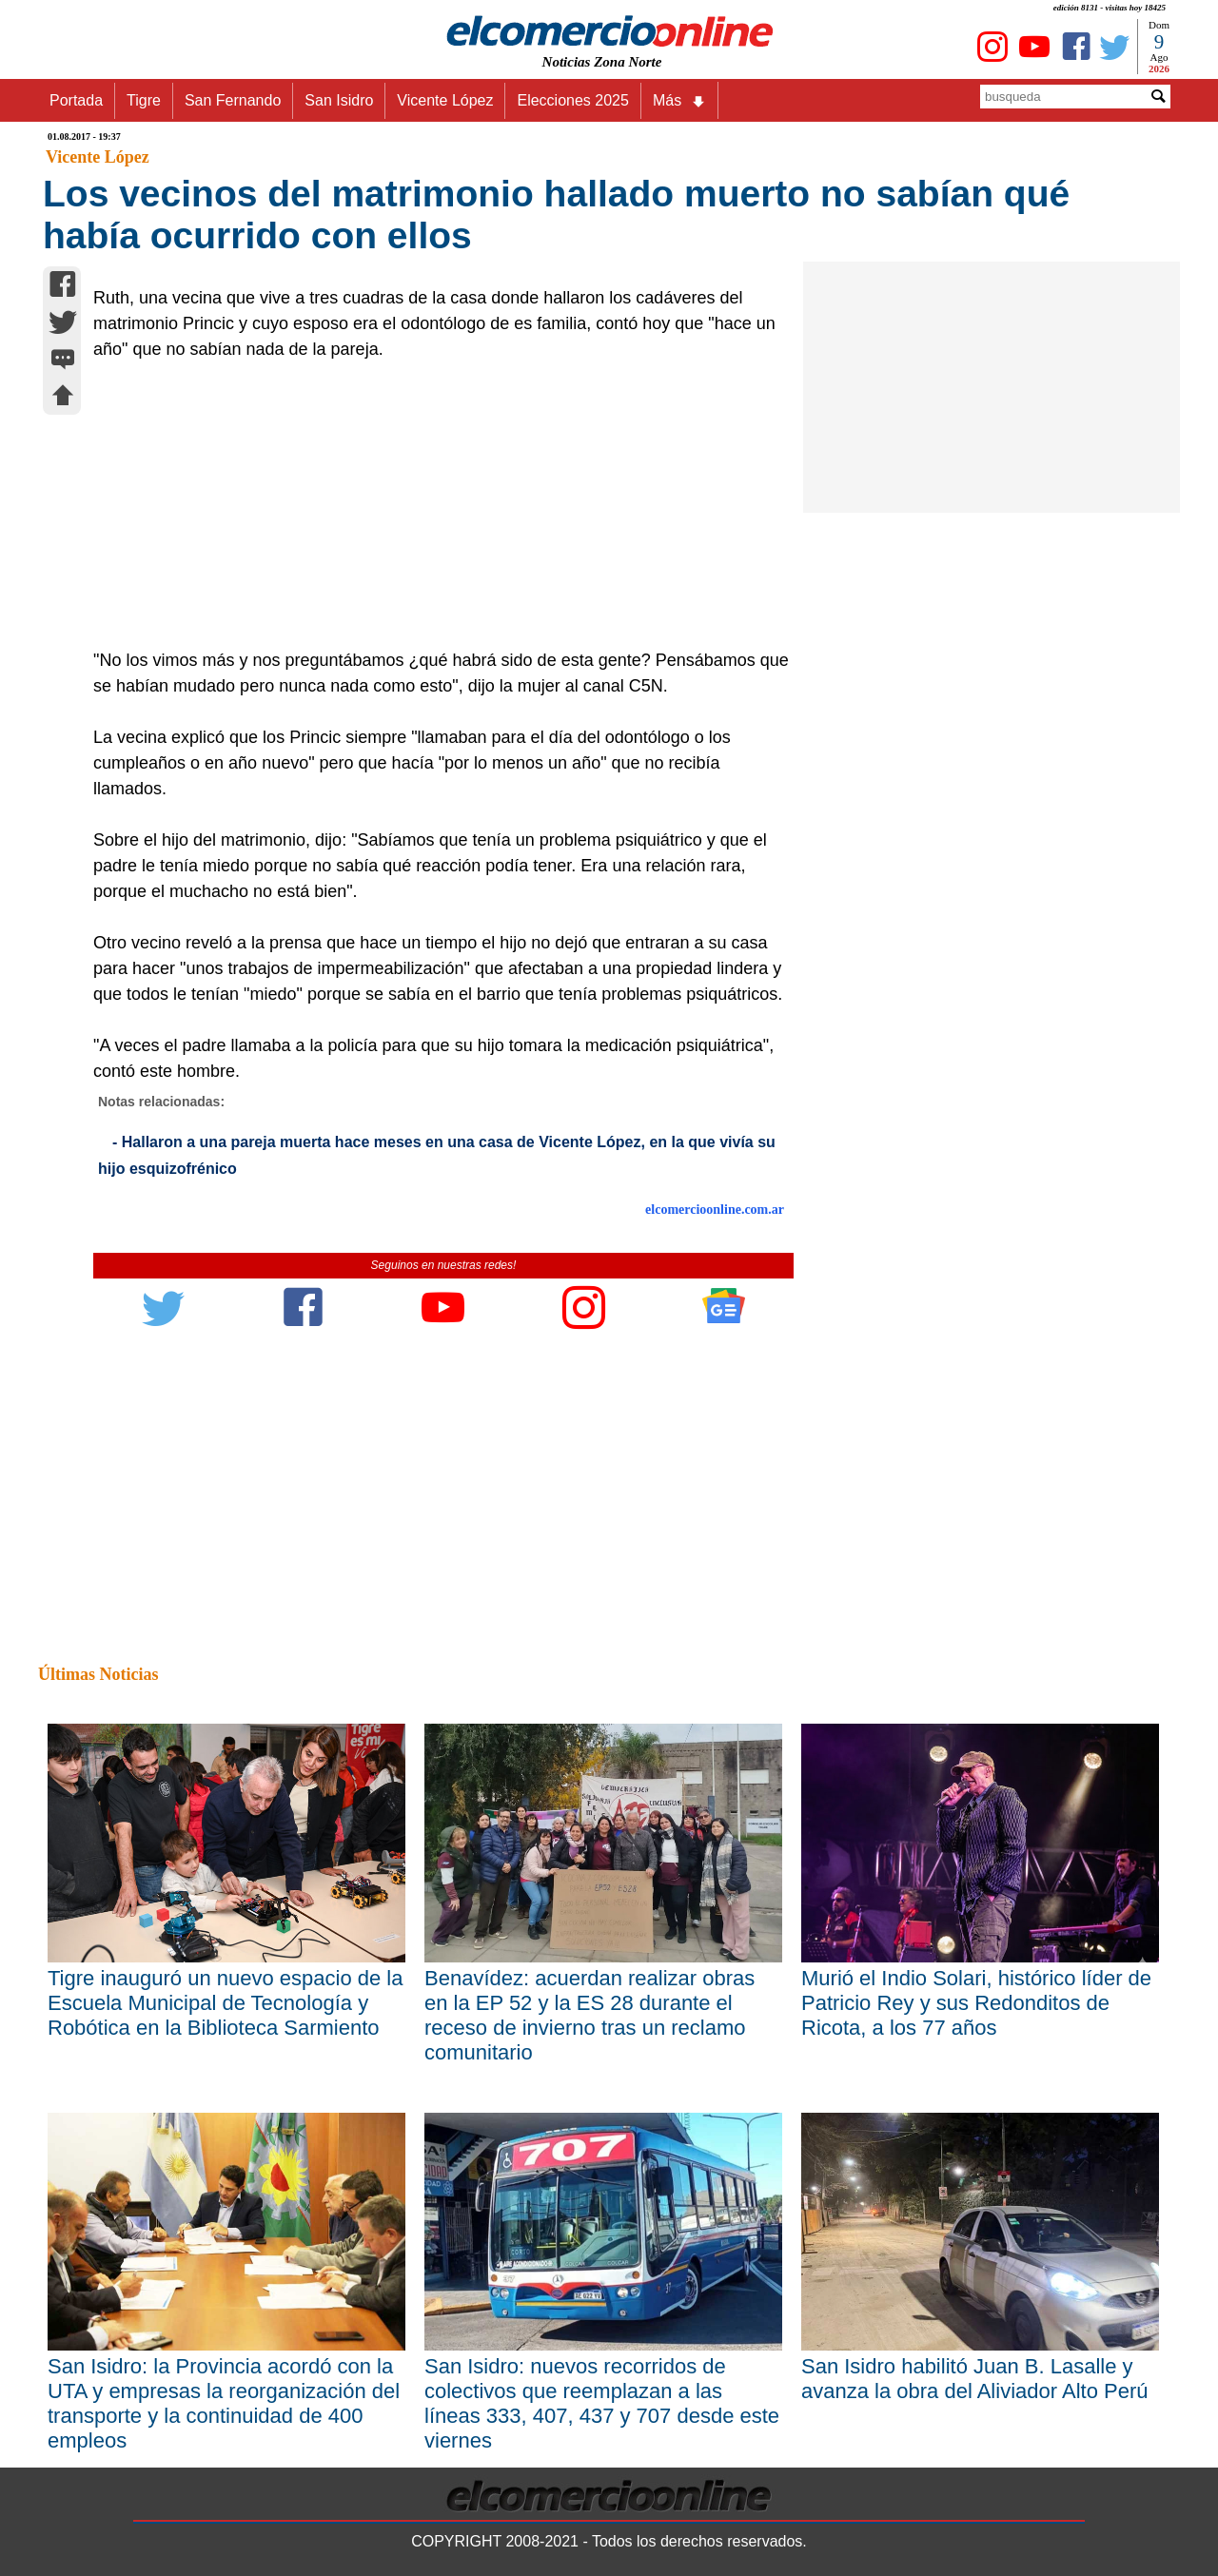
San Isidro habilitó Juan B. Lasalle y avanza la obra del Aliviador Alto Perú (974, 2378)
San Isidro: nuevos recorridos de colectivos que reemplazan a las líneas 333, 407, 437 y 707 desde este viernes (601, 2403)
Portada (76, 100)
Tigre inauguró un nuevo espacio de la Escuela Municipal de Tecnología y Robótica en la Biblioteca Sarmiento (225, 2002)
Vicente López (445, 100)
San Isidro (338, 100)
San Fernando (233, 100)
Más (679, 100)
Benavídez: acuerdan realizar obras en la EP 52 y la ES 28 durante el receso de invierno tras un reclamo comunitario (589, 2015)
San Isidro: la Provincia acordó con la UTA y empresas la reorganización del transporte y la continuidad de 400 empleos (224, 2403)
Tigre (144, 100)
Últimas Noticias (98, 1674)
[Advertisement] (433, 505)
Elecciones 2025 (572, 100)
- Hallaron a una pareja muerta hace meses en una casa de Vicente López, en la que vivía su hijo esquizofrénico (437, 1155)
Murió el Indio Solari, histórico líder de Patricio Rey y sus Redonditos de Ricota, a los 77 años (976, 2002)
